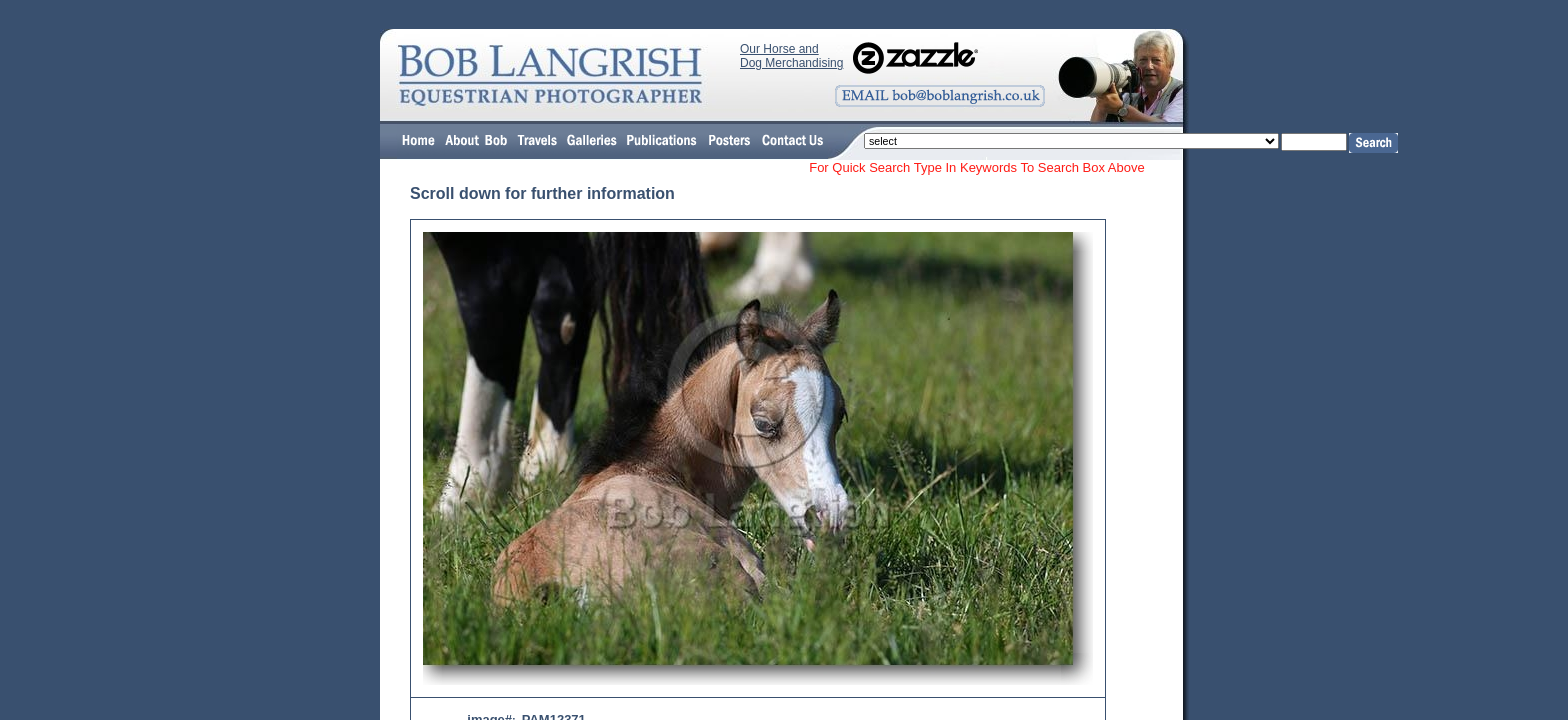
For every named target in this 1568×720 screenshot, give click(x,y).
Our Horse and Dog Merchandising (791, 56)
